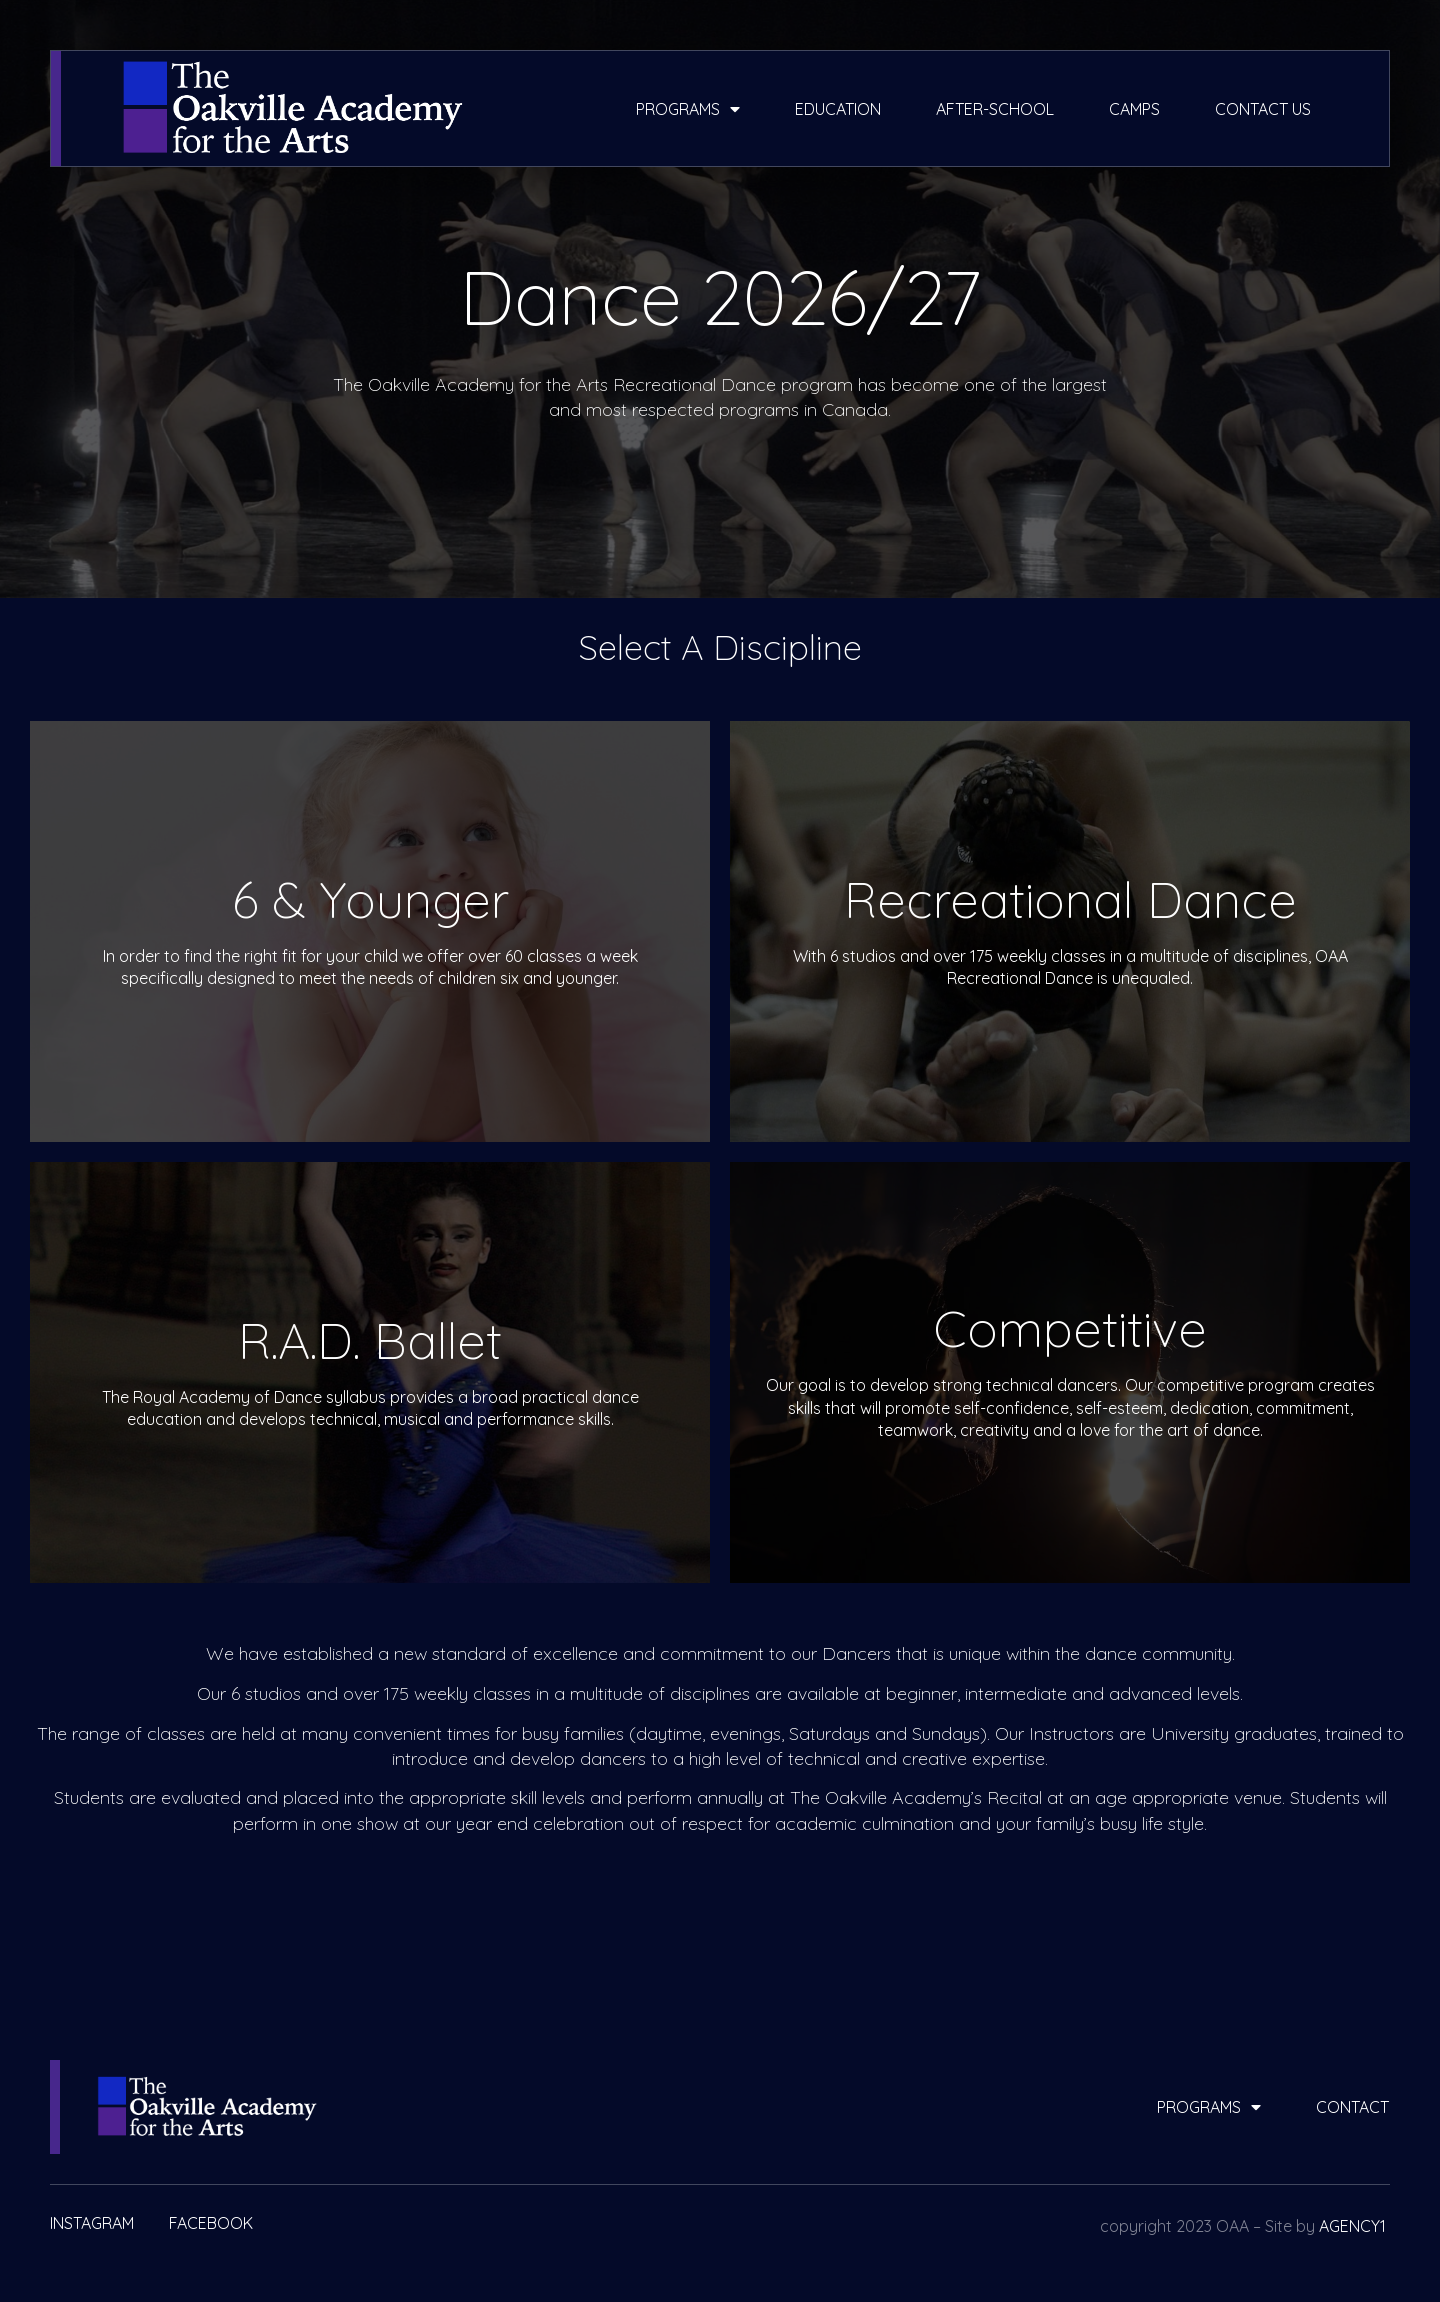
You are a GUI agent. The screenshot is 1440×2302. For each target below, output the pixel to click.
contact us (1263, 109)
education (838, 109)
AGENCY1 (1352, 2226)
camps (1134, 109)
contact (1352, 2107)
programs (688, 109)
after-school (995, 109)
